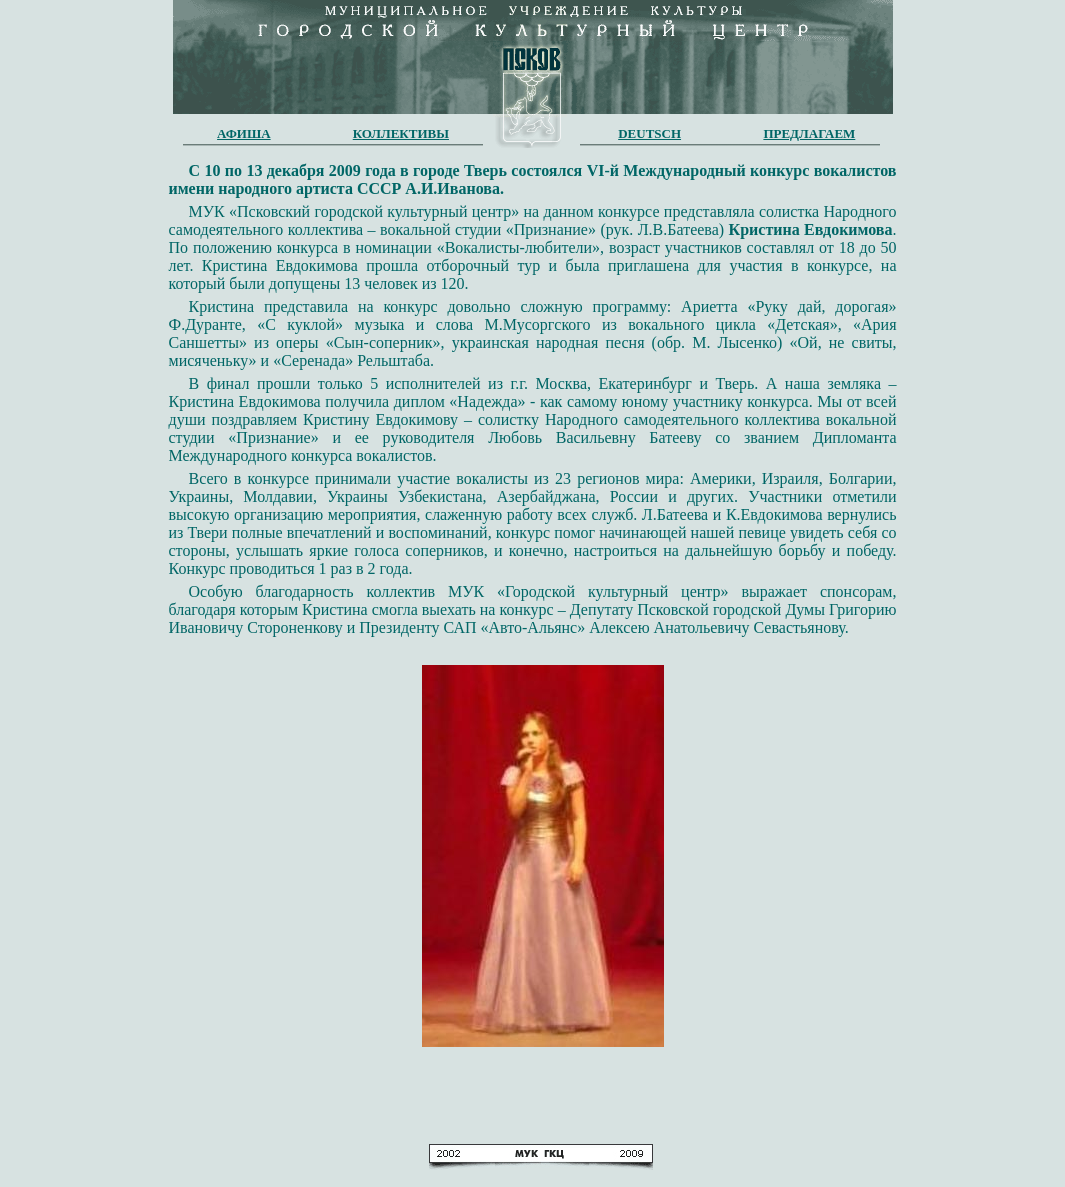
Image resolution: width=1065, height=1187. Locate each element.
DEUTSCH (649, 133)
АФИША (244, 133)
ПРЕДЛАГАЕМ (809, 133)
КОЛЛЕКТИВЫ (401, 133)
